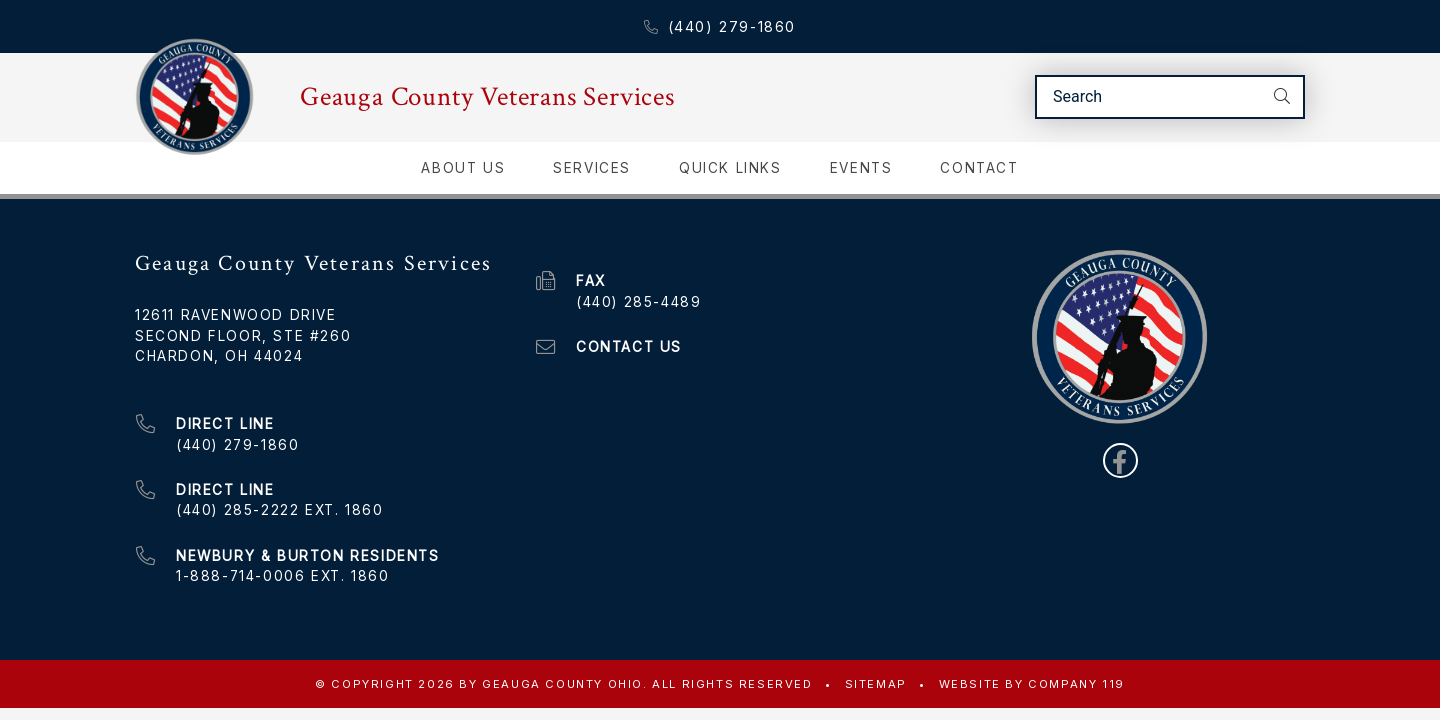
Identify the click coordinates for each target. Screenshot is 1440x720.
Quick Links (730, 167)
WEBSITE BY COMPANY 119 (1032, 683)
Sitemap (876, 683)
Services (592, 167)
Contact (979, 167)
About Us (463, 167)
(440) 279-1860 (720, 26)
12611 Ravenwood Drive (236, 314)
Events (861, 167)
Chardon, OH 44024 (219, 355)
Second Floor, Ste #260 (243, 335)
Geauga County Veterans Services (487, 97)
